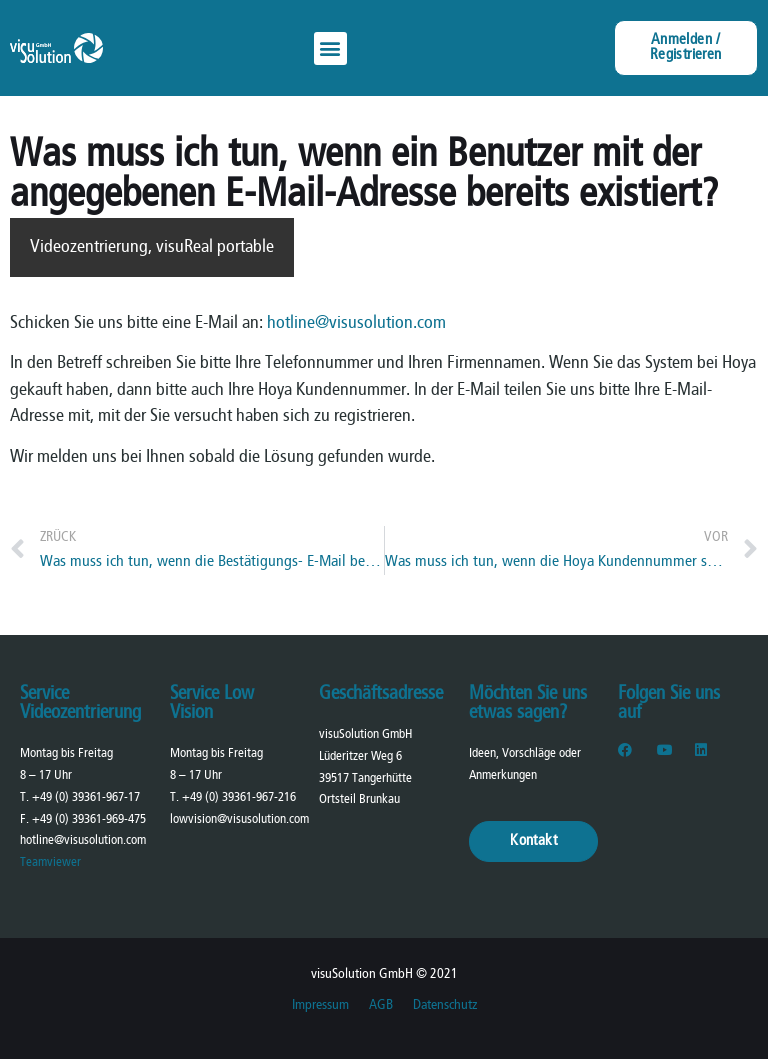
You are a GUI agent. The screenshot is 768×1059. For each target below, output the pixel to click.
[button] (330, 48)
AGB (381, 1005)
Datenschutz (445, 1005)
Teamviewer (50, 862)
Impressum (320, 1005)
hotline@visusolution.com (356, 323)
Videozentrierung (89, 247)
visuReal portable (215, 247)
